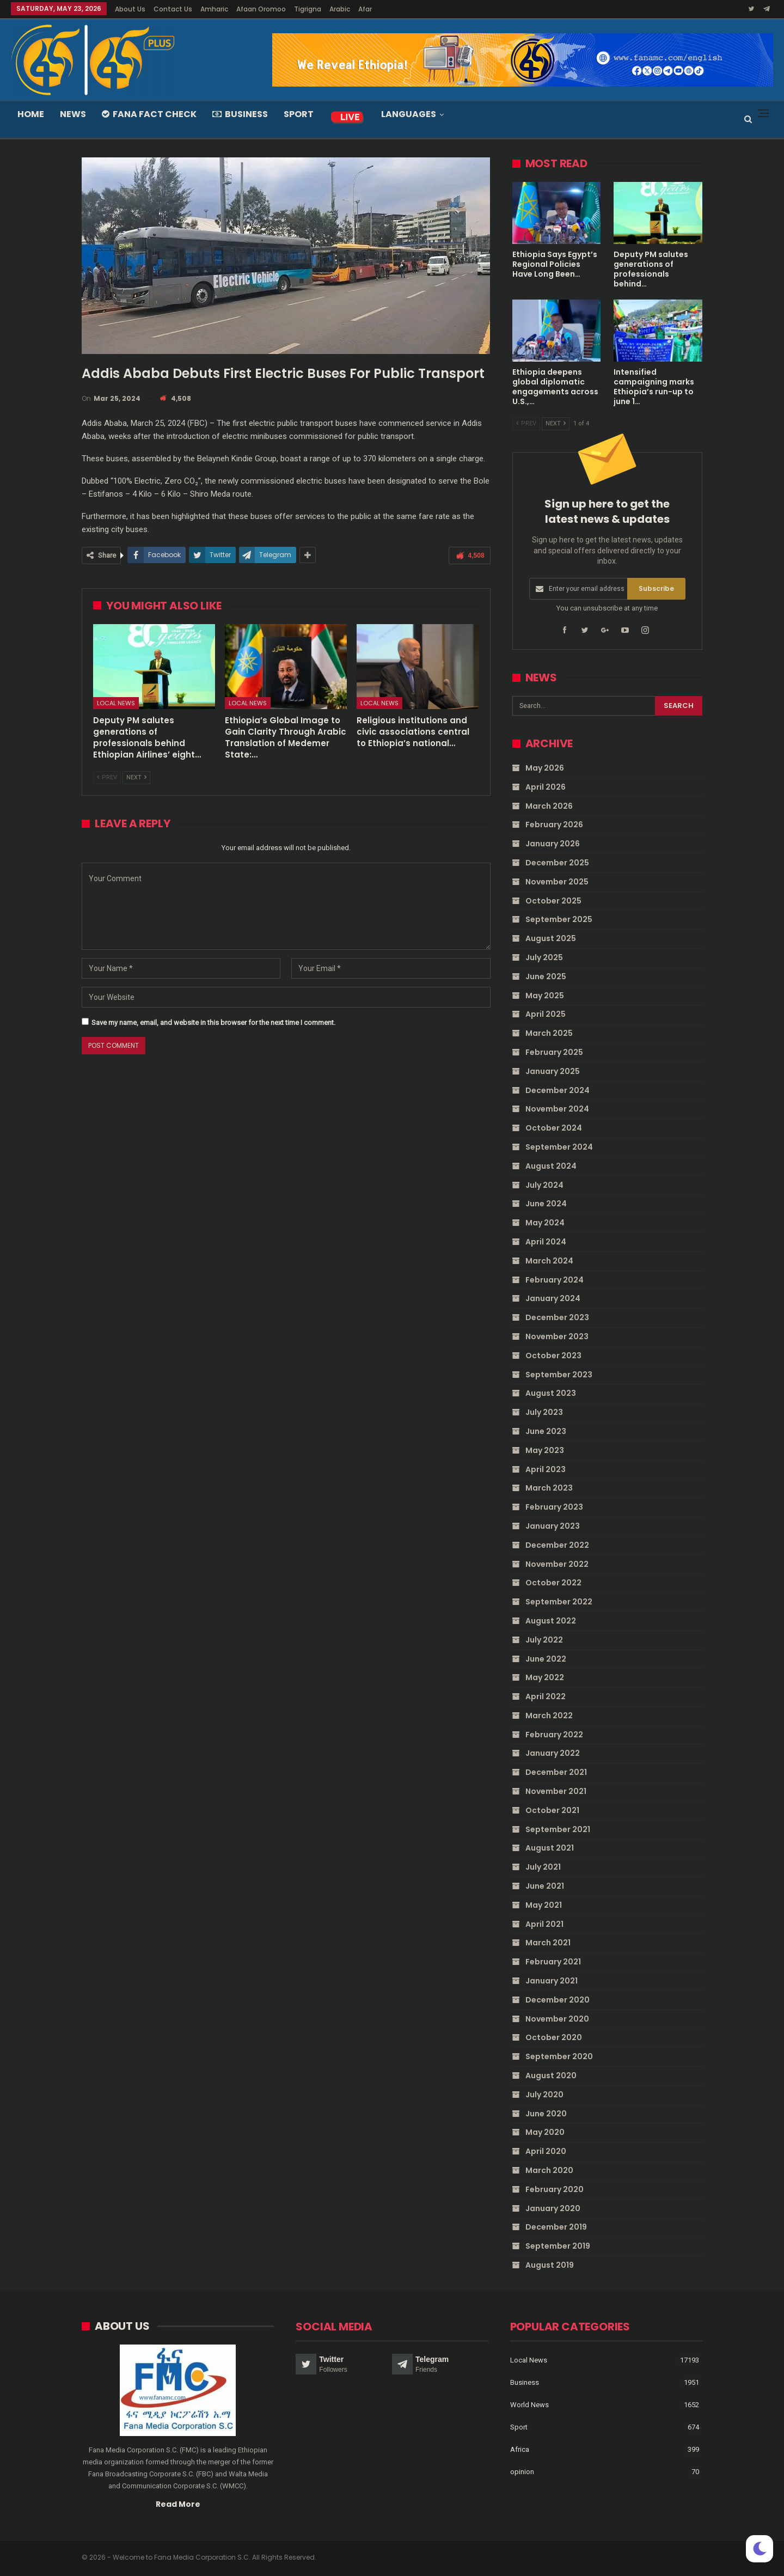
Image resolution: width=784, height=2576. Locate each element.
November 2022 (557, 1563)
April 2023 (545, 1468)
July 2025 (544, 957)
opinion (522, 2472)
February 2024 (554, 1279)
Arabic (339, 9)
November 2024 (557, 1108)
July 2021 (543, 1866)
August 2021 (549, 1847)
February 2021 (553, 1961)
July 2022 (544, 1639)
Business (240, 114)
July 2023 (544, 1412)
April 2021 (544, 1923)
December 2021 (556, 1772)
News (73, 114)
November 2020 (557, 2018)
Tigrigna (307, 9)
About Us (130, 9)
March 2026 (549, 805)
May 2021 (543, 1905)
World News (529, 2405)
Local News (116, 703)
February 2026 (554, 824)
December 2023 (557, 1317)
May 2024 (545, 1222)
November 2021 (555, 1791)
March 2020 (549, 2170)
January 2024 (552, 1298)
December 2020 (557, 1999)
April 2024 (545, 1241)
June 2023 (545, 1431)
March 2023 (549, 1487)
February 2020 (554, 2189)
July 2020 (544, 2094)
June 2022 (545, 1658)
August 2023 (550, 1393)
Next (136, 777)
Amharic (214, 9)
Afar (365, 9)
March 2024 (549, 1260)
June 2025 (545, 976)
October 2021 (552, 1810)
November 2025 (557, 881)
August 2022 (550, 1620)
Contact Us (173, 9)
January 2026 (552, 843)
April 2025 (545, 1014)
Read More (178, 2503)
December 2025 (557, 862)
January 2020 (552, 2207)
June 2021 (544, 1886)
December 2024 (557, 1089)
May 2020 (545, 2132)
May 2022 (544, 1677)
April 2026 (545, 787)
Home (30, 114)
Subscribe (656, 588)
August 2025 (550, 938)
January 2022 (552, 1753)
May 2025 (544, 995)
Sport (299, 114)
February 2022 (554, 1734)
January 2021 (551, 1980)
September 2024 (559, 1147)
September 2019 (557, 2246)
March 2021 (548, 1942)
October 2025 (553, 900)
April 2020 (545, 2151)
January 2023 (552, 1526)
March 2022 (549, 1715)
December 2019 (556, 2226)
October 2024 (553, 1127)
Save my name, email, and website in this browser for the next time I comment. (213, 1022)
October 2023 (553, 1355)
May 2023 (544, 1449)
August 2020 (551, 2075)
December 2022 (557, 1544)
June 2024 (546, 1203)
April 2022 (545, 1696)
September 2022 (558, 1601)
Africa (519, 2449)
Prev (107, 777)
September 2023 (558, 1374)
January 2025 (552, 1071)
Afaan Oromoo (261, 9)
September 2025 (558, 919)
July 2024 (544, 1184)
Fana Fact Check (149, 114)
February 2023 (554, 1506)
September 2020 (559, 2056)
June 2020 (546, 2113)
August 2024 (551, 1166)
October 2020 (553, 2037)
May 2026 (544, 767)
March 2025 (549, 1033)
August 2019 (549, 2265)
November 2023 (557, 1336)
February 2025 (554, 1052)
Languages (408, 114)
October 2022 (553, 1582)
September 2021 (557, 1828)
